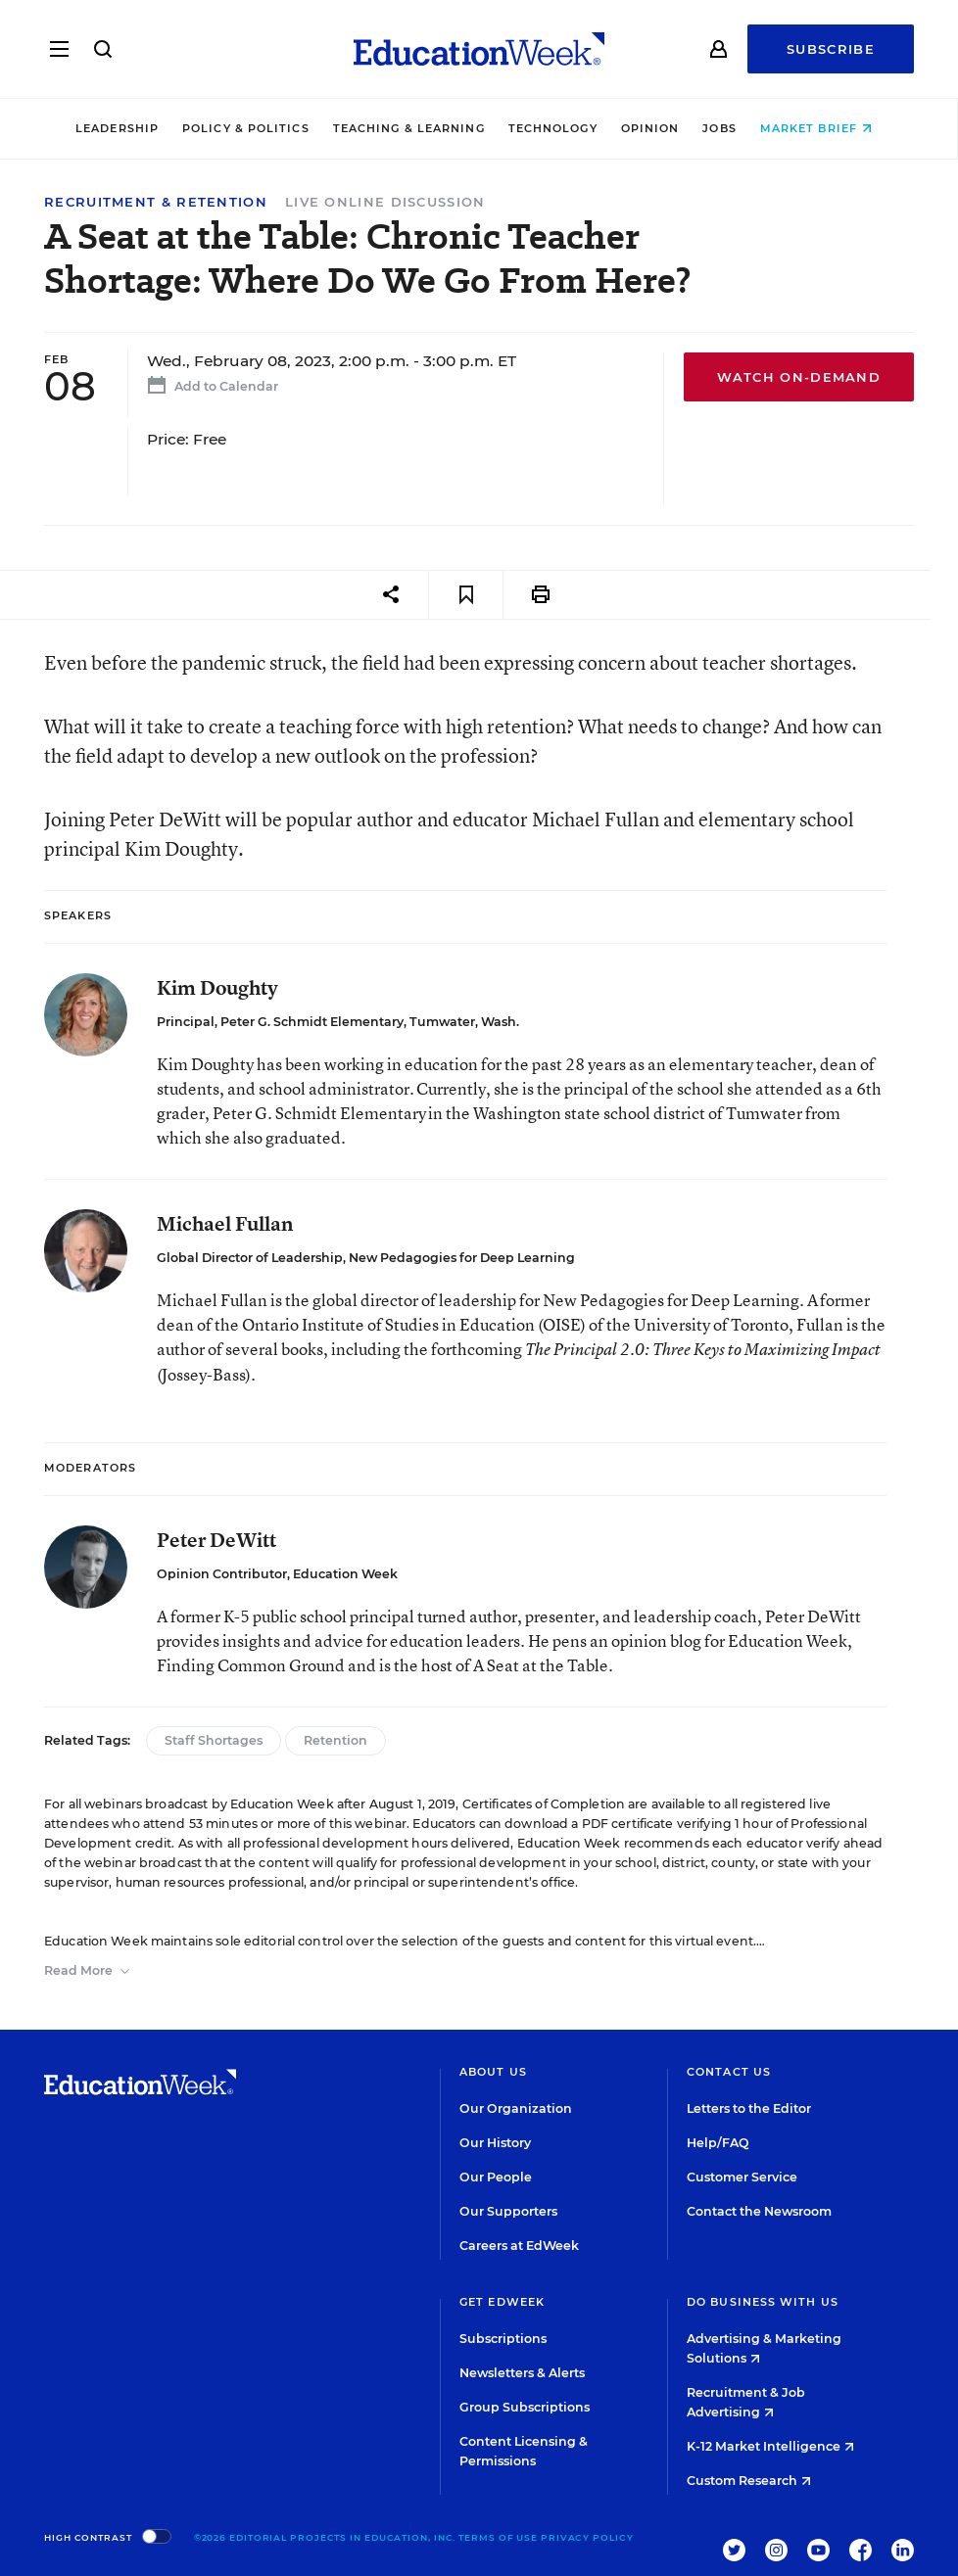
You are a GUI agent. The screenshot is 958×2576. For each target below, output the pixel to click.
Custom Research (749, 2480)
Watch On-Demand (799, 377)
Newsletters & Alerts (522, 2372)
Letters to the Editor (749, 2108)
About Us (493, 2072)
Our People (495, 2177)
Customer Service (742, 2177)
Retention (335, 1740)
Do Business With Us (762, 2302)
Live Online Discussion (385, 202)
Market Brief (821, 128)
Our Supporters (508, 2211)
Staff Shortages (214, 1740)
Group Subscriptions (524, 2407)
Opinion (655, 128)
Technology (557, 128)
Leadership (122, 128)
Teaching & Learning (414, 128)
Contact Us (729, 2072)
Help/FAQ (718, 2142)
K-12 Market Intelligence (770, 2446)
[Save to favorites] (466, 595)
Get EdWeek (502, 2302)
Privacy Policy (587, 2537)
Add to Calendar (210, 388)
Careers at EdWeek (519, 2245)
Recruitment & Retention (155, 202)
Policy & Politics (250, 128)
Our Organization (515, 2108)
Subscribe (831, 49)
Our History (495, 2142)
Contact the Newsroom (759, 2211)
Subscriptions (503, 2338)
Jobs (725, 128)
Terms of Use (498, 2537)
